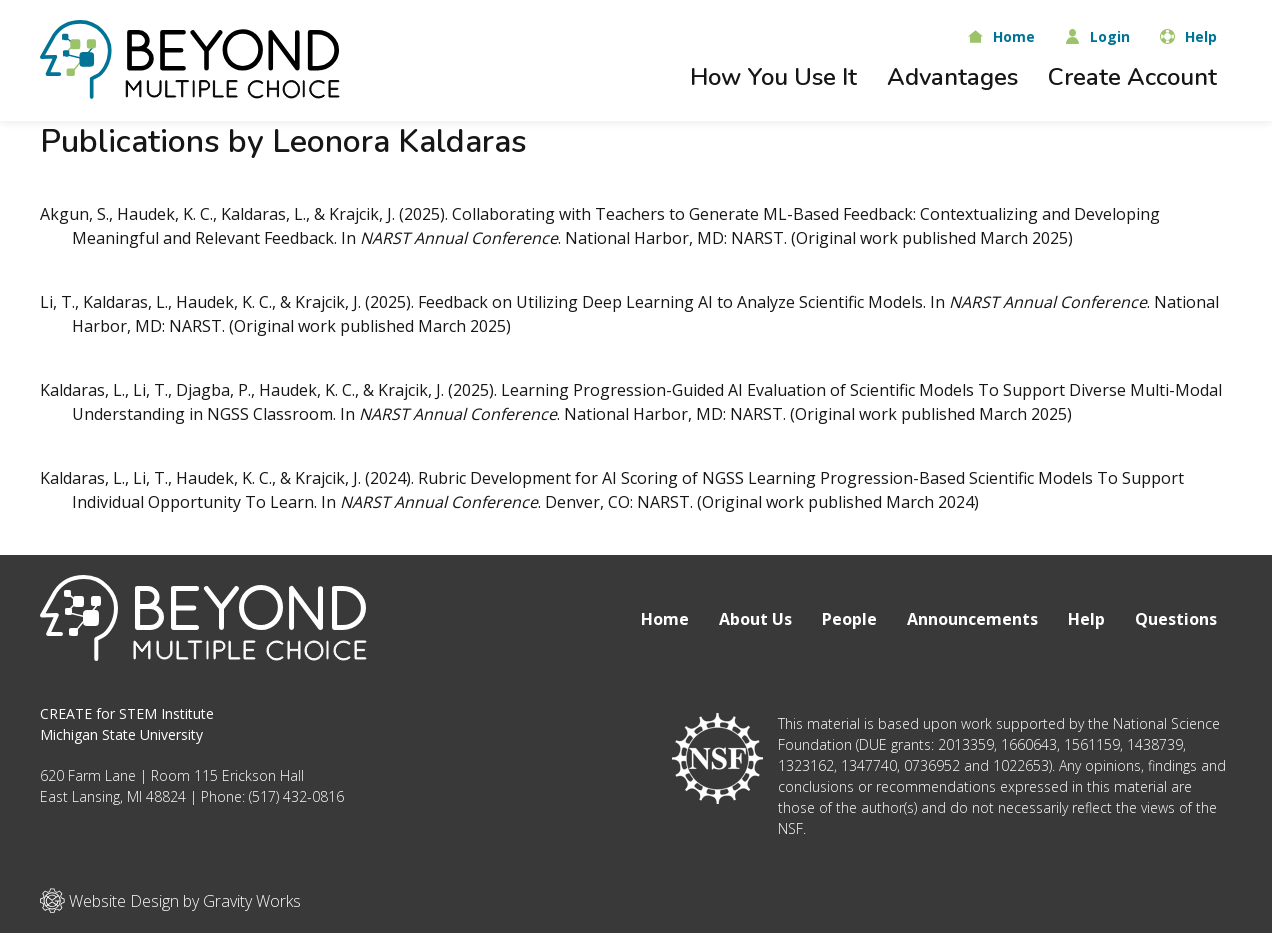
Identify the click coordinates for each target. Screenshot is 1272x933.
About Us (755, 619)
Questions (1176, 619)
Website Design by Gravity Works (170, 900)
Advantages (952, 77)
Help (1086, 619)
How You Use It (773, 77)
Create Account (1132, 77)
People (849, 619)
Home (665, 619)
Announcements (972, 619)
